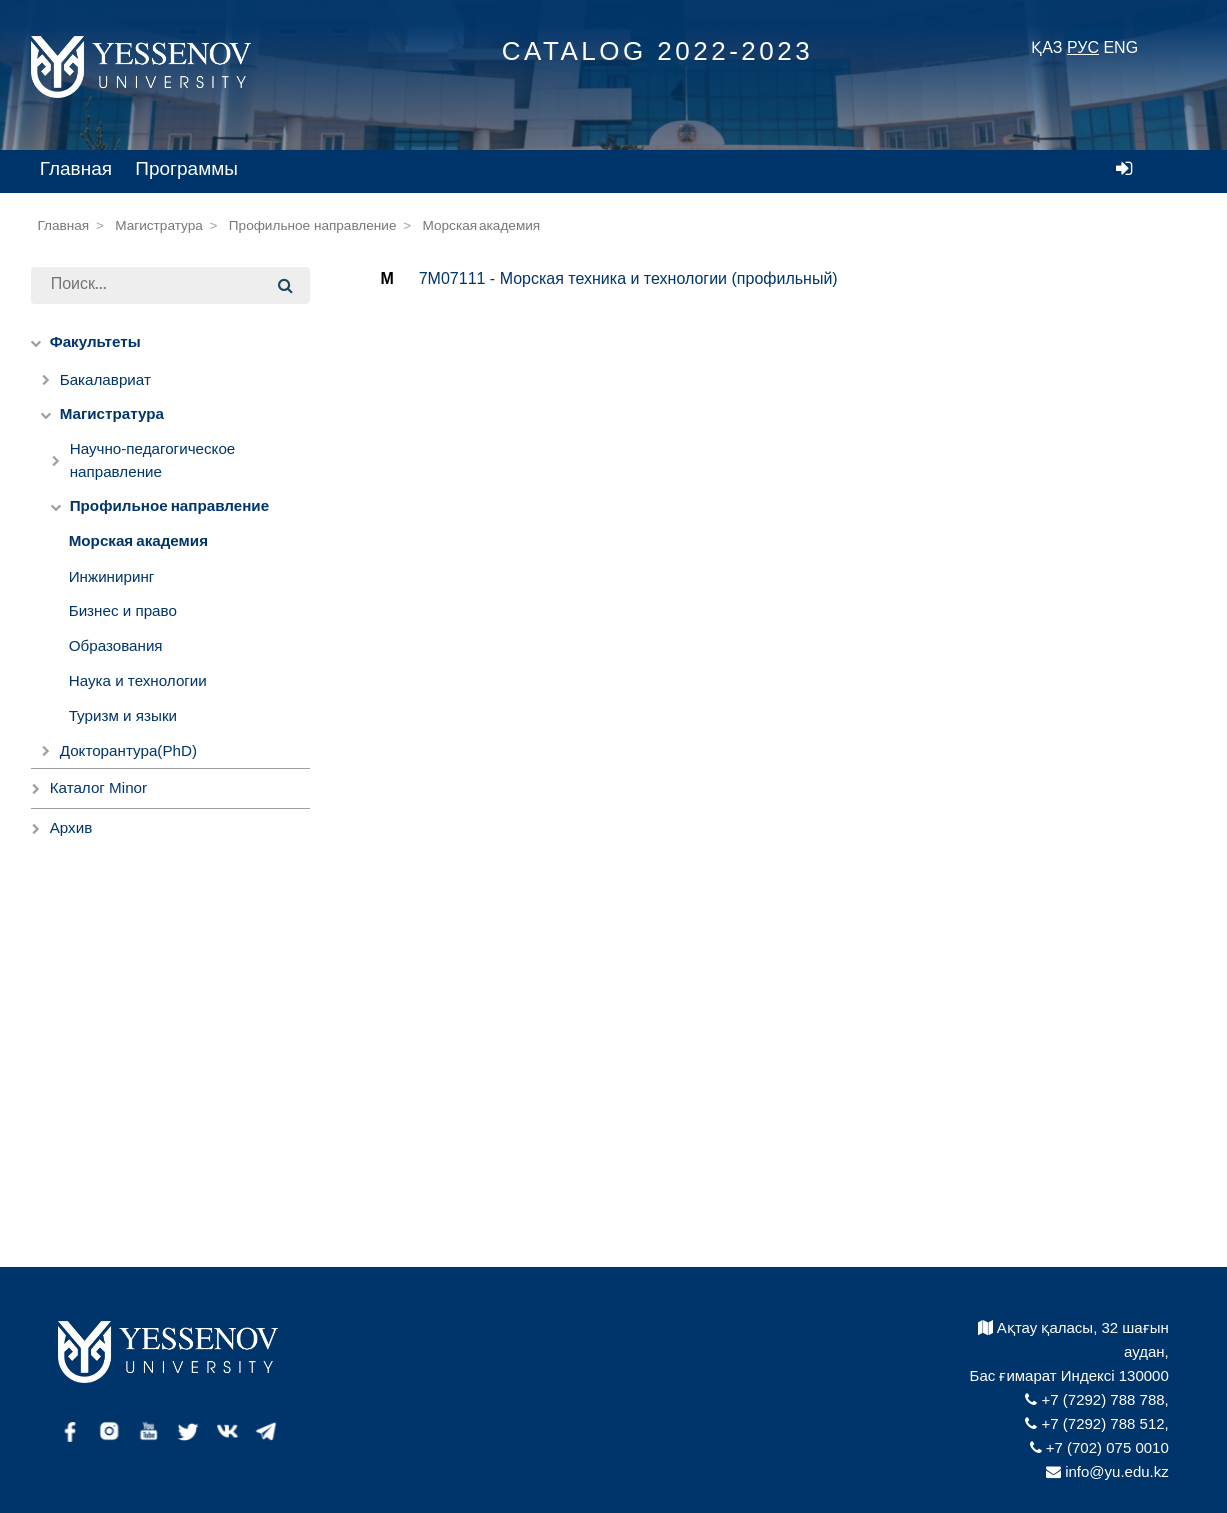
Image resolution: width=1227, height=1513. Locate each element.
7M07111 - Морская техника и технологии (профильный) (628, 278)
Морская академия (482, 226)
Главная (76, 168)
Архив (71, 827)
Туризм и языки (123, 715)
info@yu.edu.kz (1107, 1471)
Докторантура (128, 750)
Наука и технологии (138, 680)
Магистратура (159, 225)
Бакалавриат (105, 379)
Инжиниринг (112, 576)
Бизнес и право (123, 610)
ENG (1120, 47)
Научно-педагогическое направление (153, 460)
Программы (186, 168)
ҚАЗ (1046, 47)
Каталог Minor (98, 787)
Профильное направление (313, 225)
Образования (116, 645)
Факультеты (95, 342)
